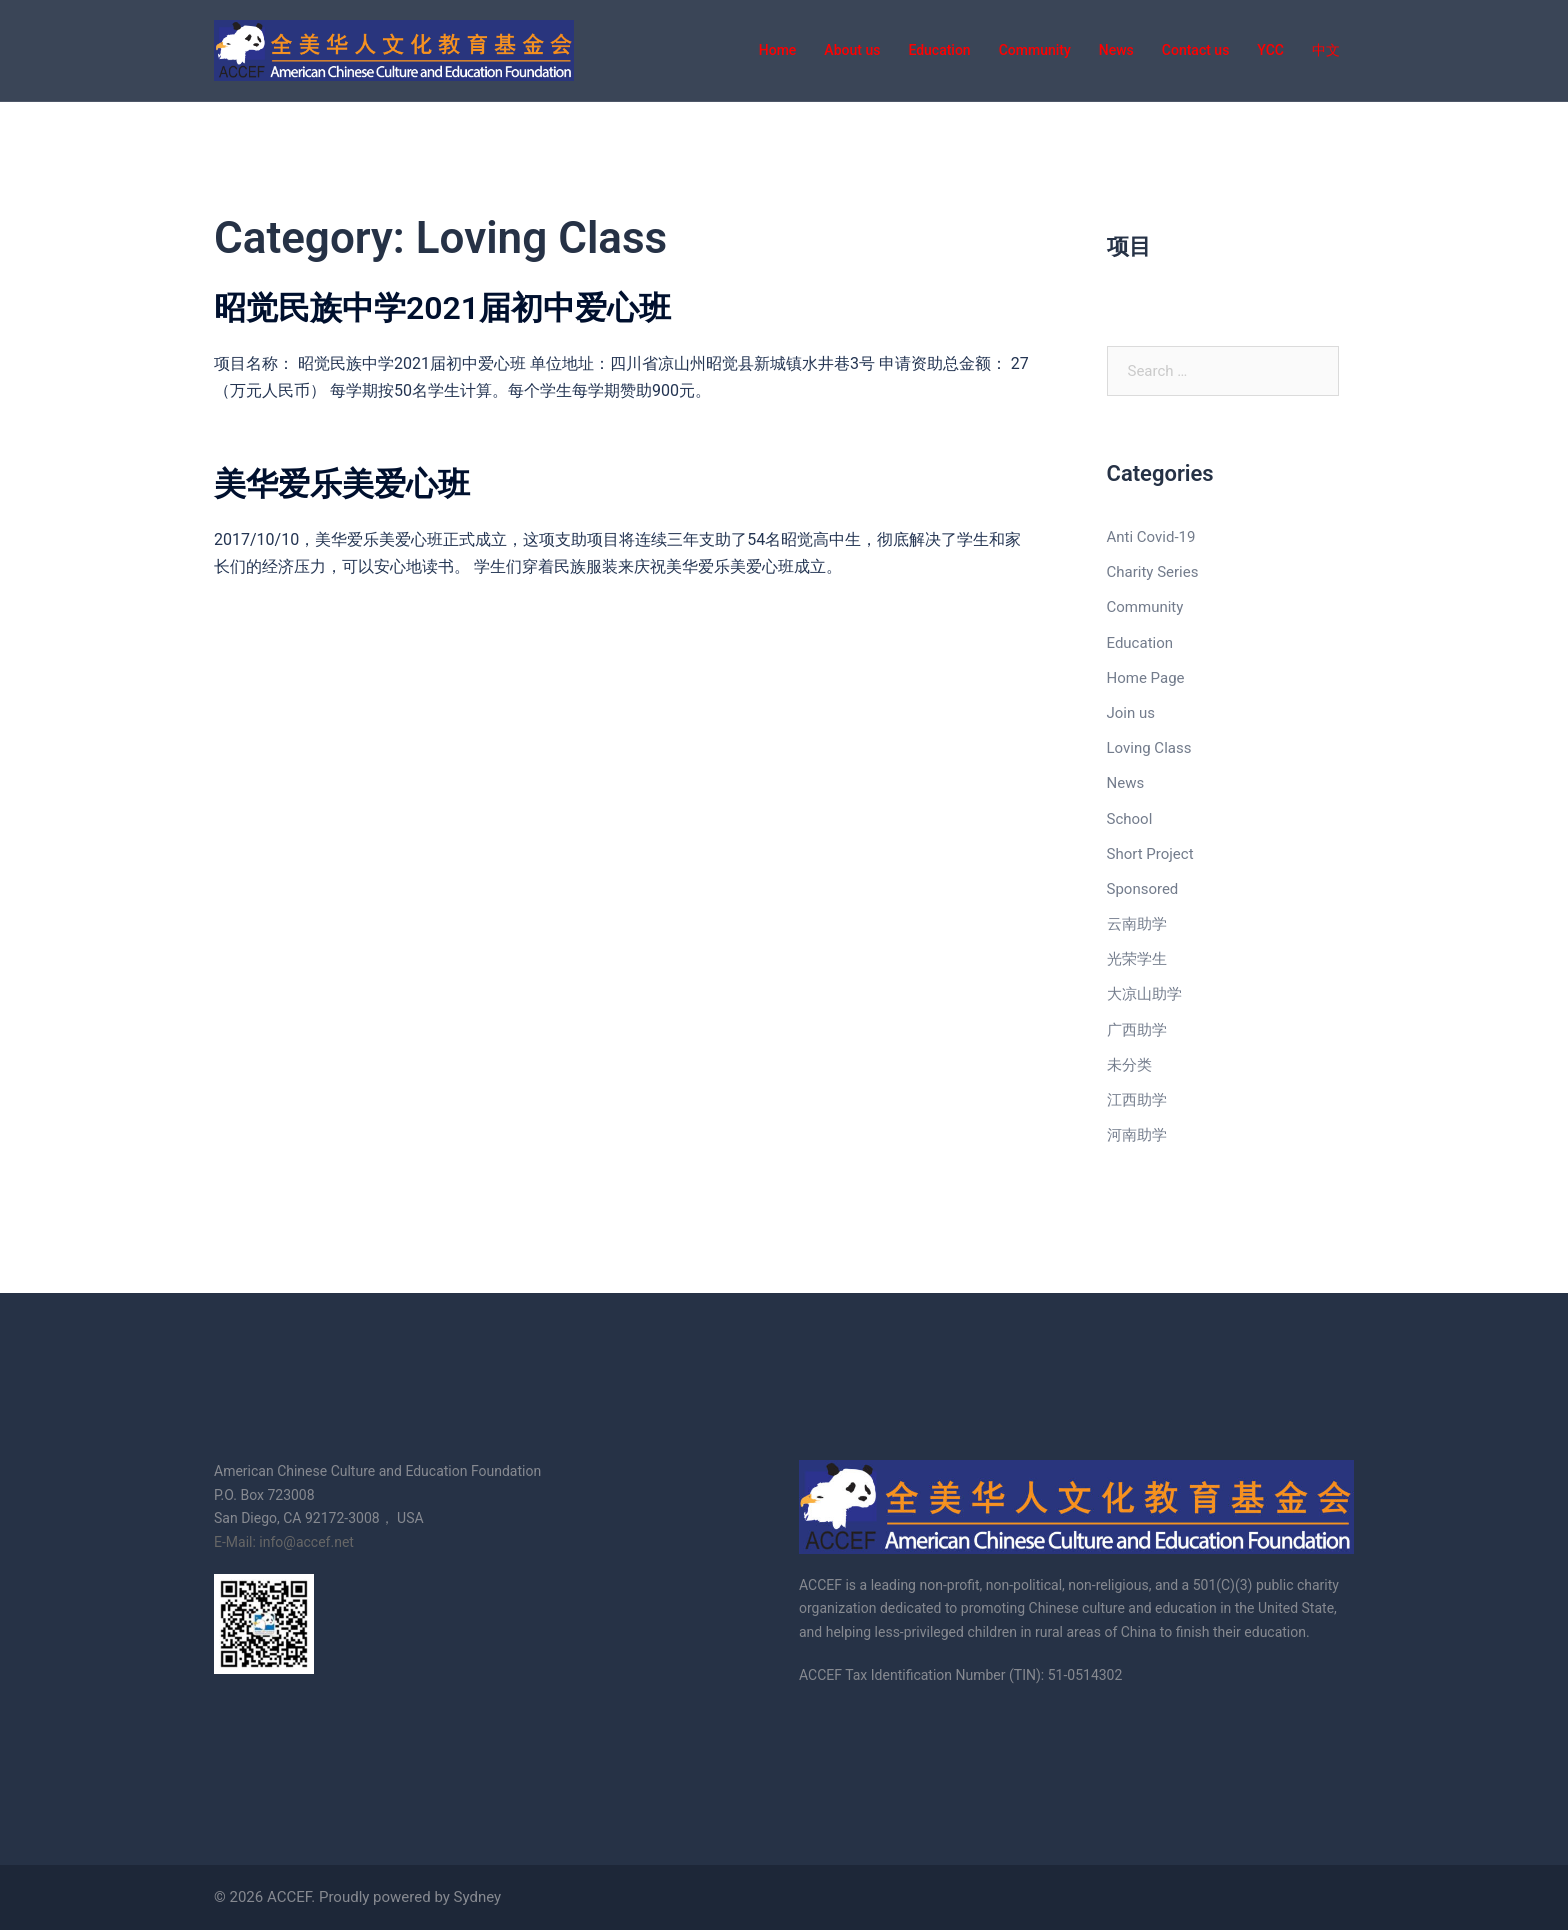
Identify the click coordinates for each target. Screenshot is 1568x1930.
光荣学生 (1137, 959)
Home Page (1146, 678)
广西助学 (1137, 1030)
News (1126, 783)
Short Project (1150, 854)
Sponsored (1143, 889)
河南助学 (1137, 1135)
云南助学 (1137, 924)
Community (1145, 607)
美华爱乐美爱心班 (342, 484)
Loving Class (1149, 748)
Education (1140, 643)
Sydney (478, 1897)
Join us (1131, 713)
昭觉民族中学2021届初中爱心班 (442, 308)
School (1130, 819)
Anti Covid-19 (1151, 537)
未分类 (1129, 1065)
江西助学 (1137, 1100)
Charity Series (1153, 572)
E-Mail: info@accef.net (284, 1542)
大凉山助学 (1144, 994)
